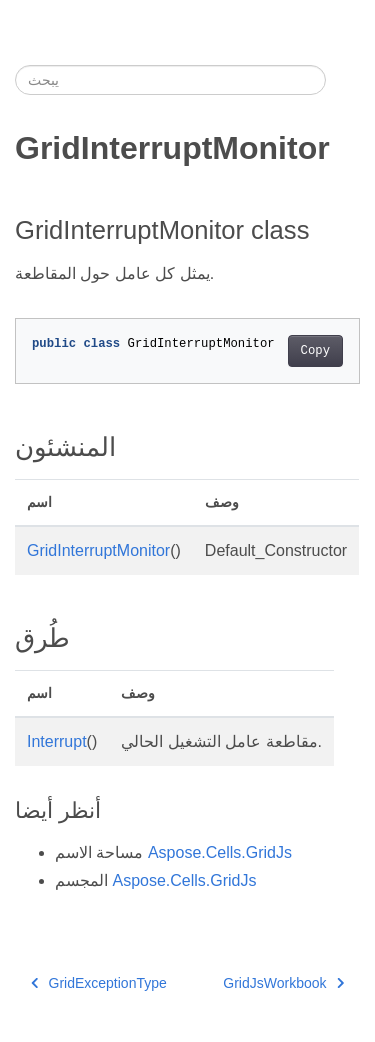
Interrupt (57, 741)
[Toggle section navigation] (343, 80)
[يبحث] (170, 80)
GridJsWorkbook (283, 983)
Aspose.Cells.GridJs (220, 852)
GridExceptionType (99, 983)
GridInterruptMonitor (98, 550)
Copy (315, 351)
